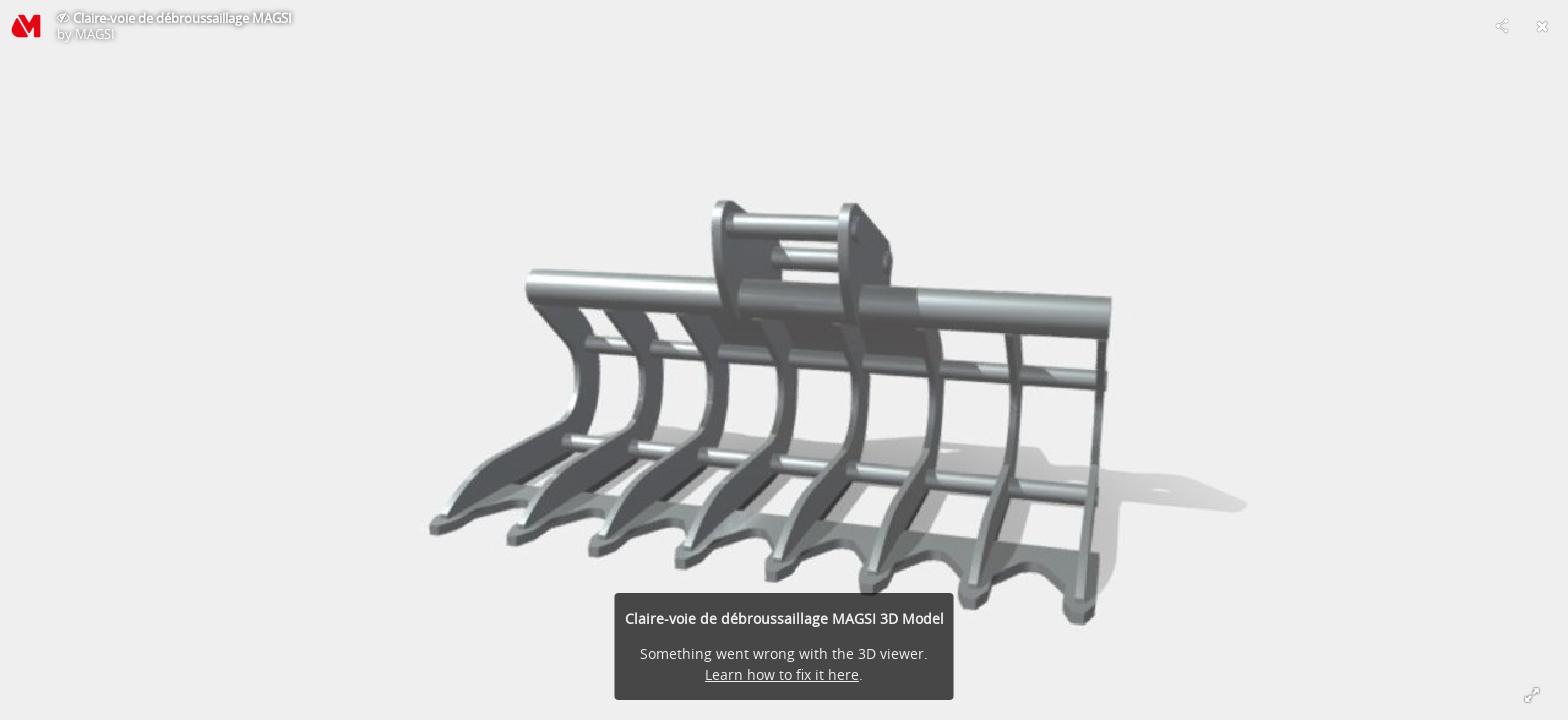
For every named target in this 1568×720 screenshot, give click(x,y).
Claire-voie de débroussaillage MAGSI (182, 18)
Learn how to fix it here (782, 674)
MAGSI (95, 34)
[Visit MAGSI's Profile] (26, 26)
